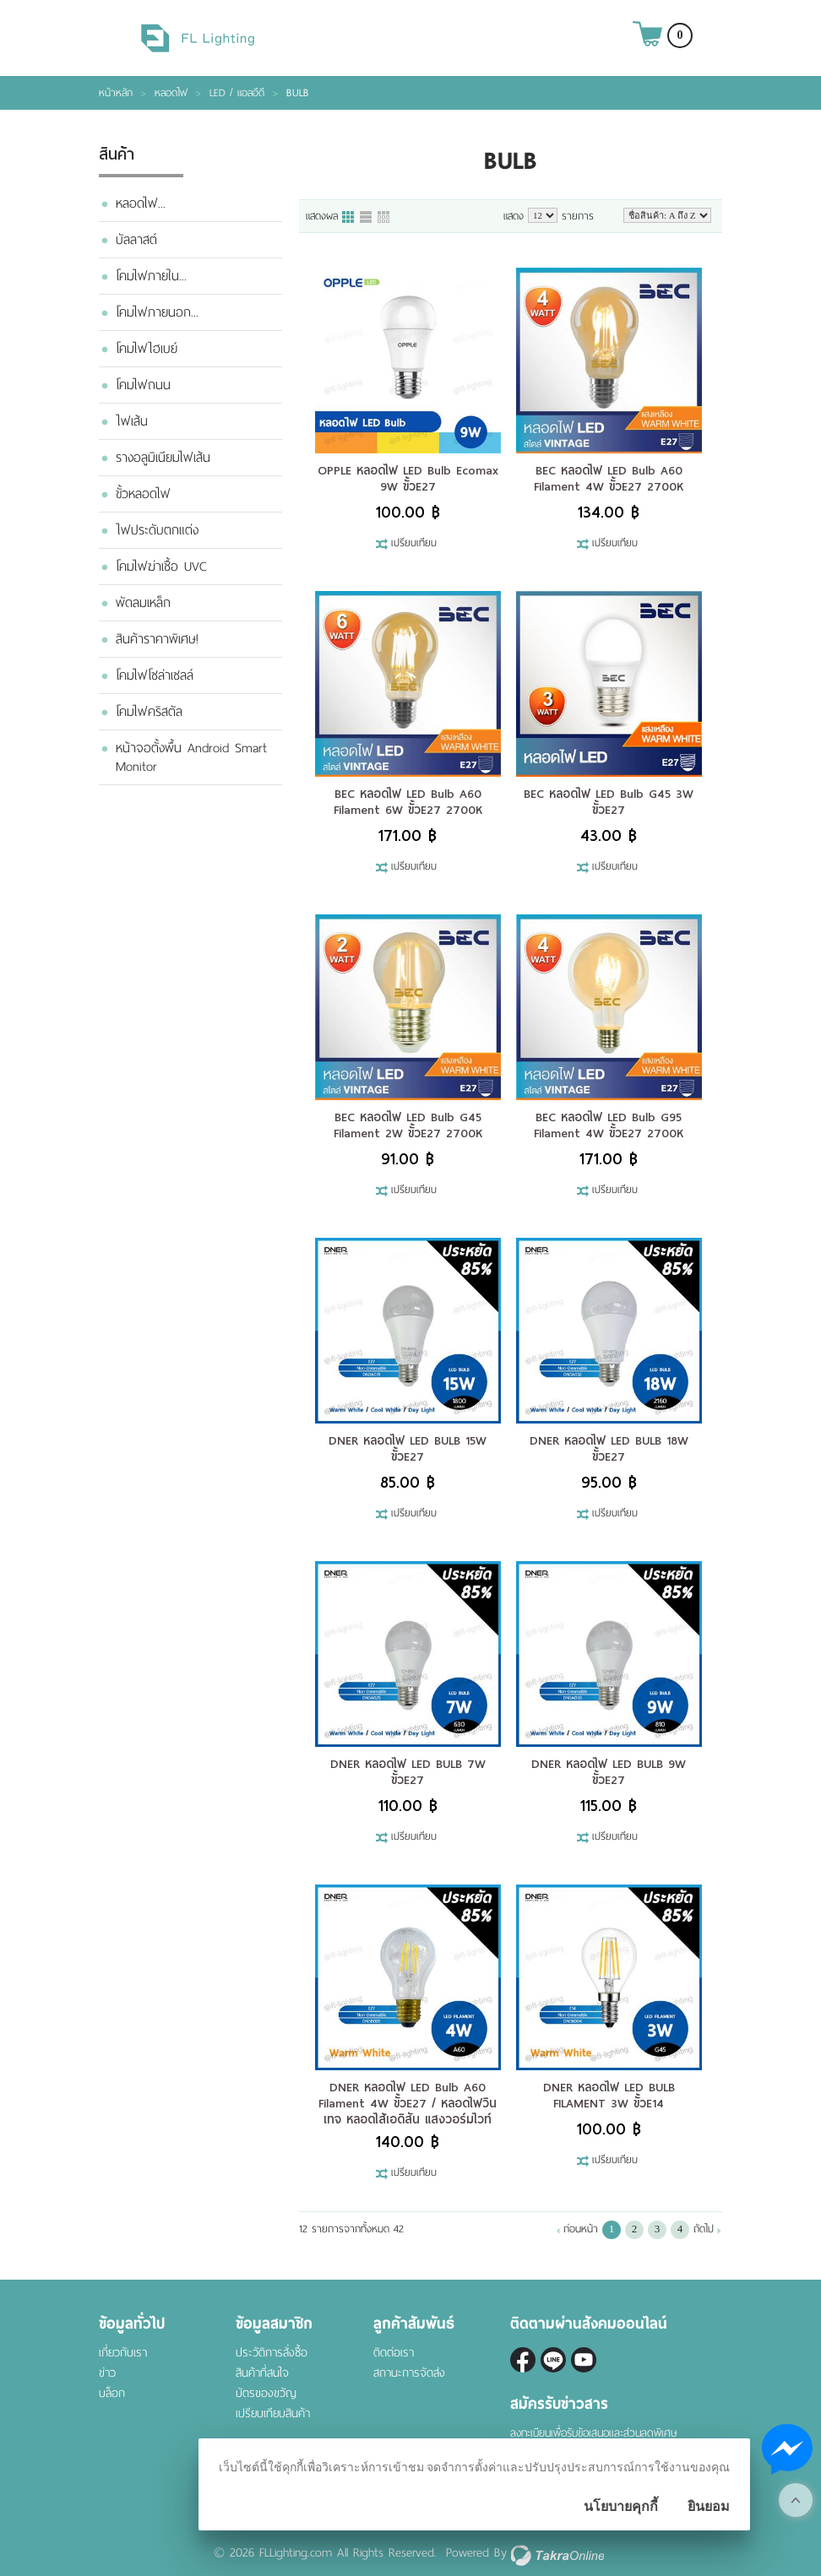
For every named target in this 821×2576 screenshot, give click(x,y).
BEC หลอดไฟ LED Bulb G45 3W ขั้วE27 (608, 802)
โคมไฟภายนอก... (157, 312)
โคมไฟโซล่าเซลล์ (154, 675)
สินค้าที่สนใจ (262, 2372)
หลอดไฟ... (141, 203)
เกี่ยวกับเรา (123, 2352)
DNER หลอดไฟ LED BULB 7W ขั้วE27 (408, 1772)
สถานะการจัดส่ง (409, 2372)
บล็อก (112, 2393)
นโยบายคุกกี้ (621, 2506)
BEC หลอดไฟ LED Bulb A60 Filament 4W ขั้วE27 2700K (608, 478)
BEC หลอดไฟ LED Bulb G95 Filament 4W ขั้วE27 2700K (608, 1125)
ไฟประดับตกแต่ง (157, 530)
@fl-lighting (553, 2360)
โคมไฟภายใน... (151, 276)
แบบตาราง (384, 218)
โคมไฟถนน (143, 385)
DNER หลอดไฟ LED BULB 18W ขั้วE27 (609, 1448)
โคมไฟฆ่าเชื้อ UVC (161, 566)
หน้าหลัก (116, 92)
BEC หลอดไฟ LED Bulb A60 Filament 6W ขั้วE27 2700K (408, 802)
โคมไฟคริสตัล (149, 711)
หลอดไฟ (171, 92)
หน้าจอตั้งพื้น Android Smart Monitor (191, 757)
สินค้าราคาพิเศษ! (157, 639)
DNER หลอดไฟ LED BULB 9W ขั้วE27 (608, 1772)
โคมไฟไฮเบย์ (146, 348)
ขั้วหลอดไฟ (143, 494)
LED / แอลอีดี (236, 92)
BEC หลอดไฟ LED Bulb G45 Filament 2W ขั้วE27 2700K (408, 1125)
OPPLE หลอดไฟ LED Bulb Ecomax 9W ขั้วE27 (408, 478)
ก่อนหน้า (580, 2229)
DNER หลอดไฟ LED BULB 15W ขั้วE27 (408, 1448)
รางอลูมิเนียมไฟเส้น (163, 457)
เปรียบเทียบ (414, 543)
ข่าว (107, 2372)
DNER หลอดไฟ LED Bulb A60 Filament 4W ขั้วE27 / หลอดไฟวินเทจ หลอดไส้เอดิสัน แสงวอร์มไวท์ (407, 2103)
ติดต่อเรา (393, 2352)
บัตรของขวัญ (266, 2393)
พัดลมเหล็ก (143, 603)
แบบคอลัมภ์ (349, 218)
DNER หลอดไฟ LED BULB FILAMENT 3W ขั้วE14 (609, 2095)
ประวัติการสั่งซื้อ (271, 2352)
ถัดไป (703, 2229)
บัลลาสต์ (136, 239)
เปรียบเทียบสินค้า (273, 2413)
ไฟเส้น (132, 421)
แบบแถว (366, 218)
